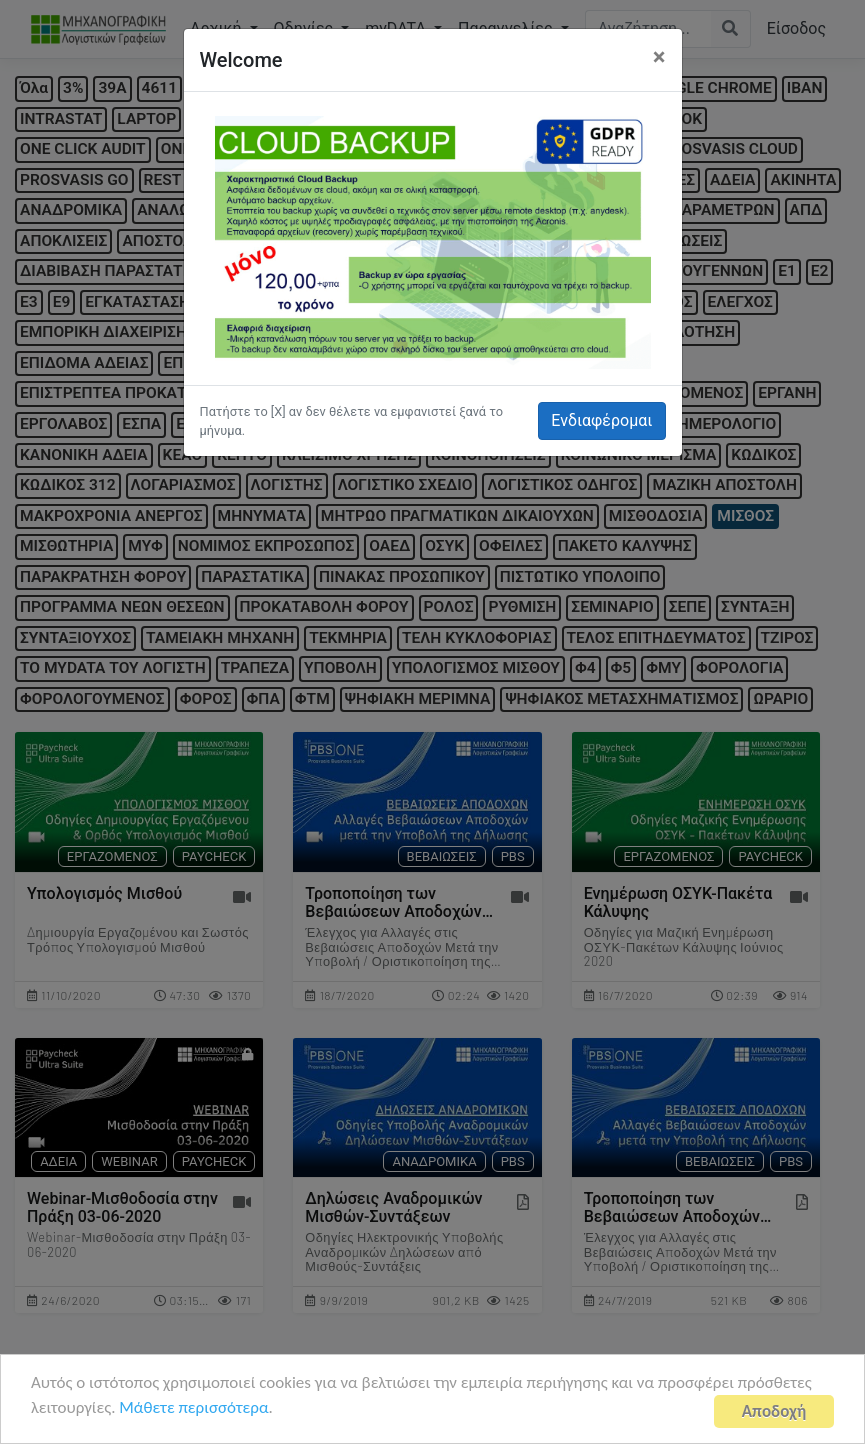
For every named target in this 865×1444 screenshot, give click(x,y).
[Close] (659, 57)
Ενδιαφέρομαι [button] (601, 420)
